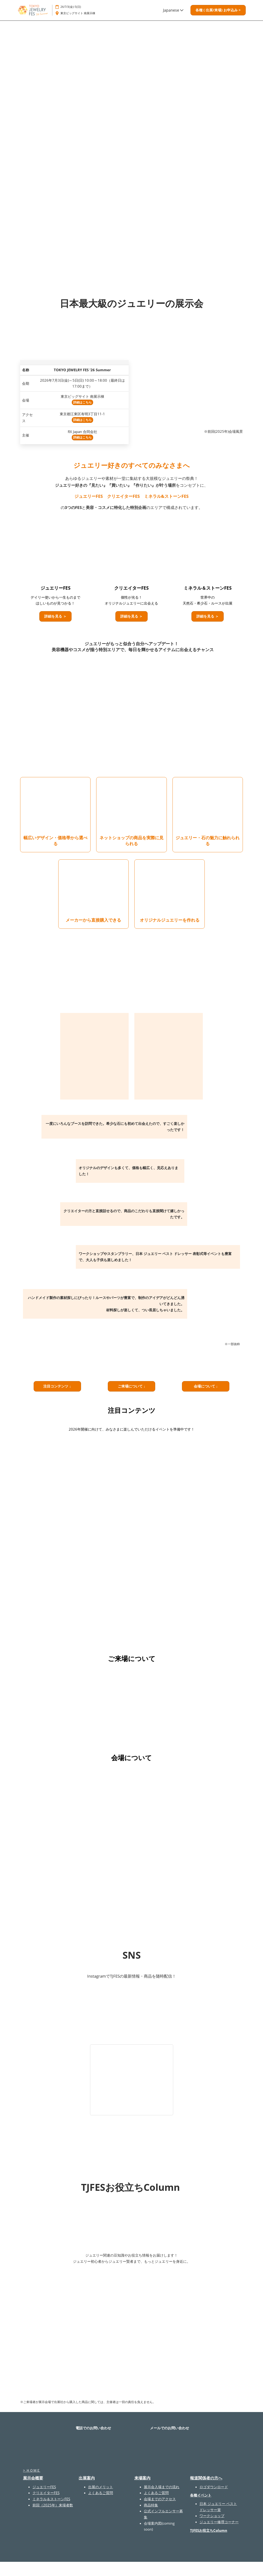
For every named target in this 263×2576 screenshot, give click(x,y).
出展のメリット (100, 2486)
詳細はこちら (82, 402)
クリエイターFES (45, 2492)
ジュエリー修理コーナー (219, 2521)
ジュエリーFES (44, 2486)
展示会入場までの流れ (161, 2486)
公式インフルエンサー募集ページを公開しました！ (139, 1902)
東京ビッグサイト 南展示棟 (77, 13)
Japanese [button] (173, 10)
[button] (218, 10)
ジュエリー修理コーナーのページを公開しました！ (139, 1913)
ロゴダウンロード (214, 2486)
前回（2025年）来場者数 (52, 2505)
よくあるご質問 (100, 2492)
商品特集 (151, 2505)
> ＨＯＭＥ (31, 2470)
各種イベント (200, 2495)
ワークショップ (212, 2515)
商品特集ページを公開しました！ (125, 1892)
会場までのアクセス (160, 2498)
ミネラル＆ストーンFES (51, 2498)
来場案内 (142, 2478)
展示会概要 (33, 2478)
